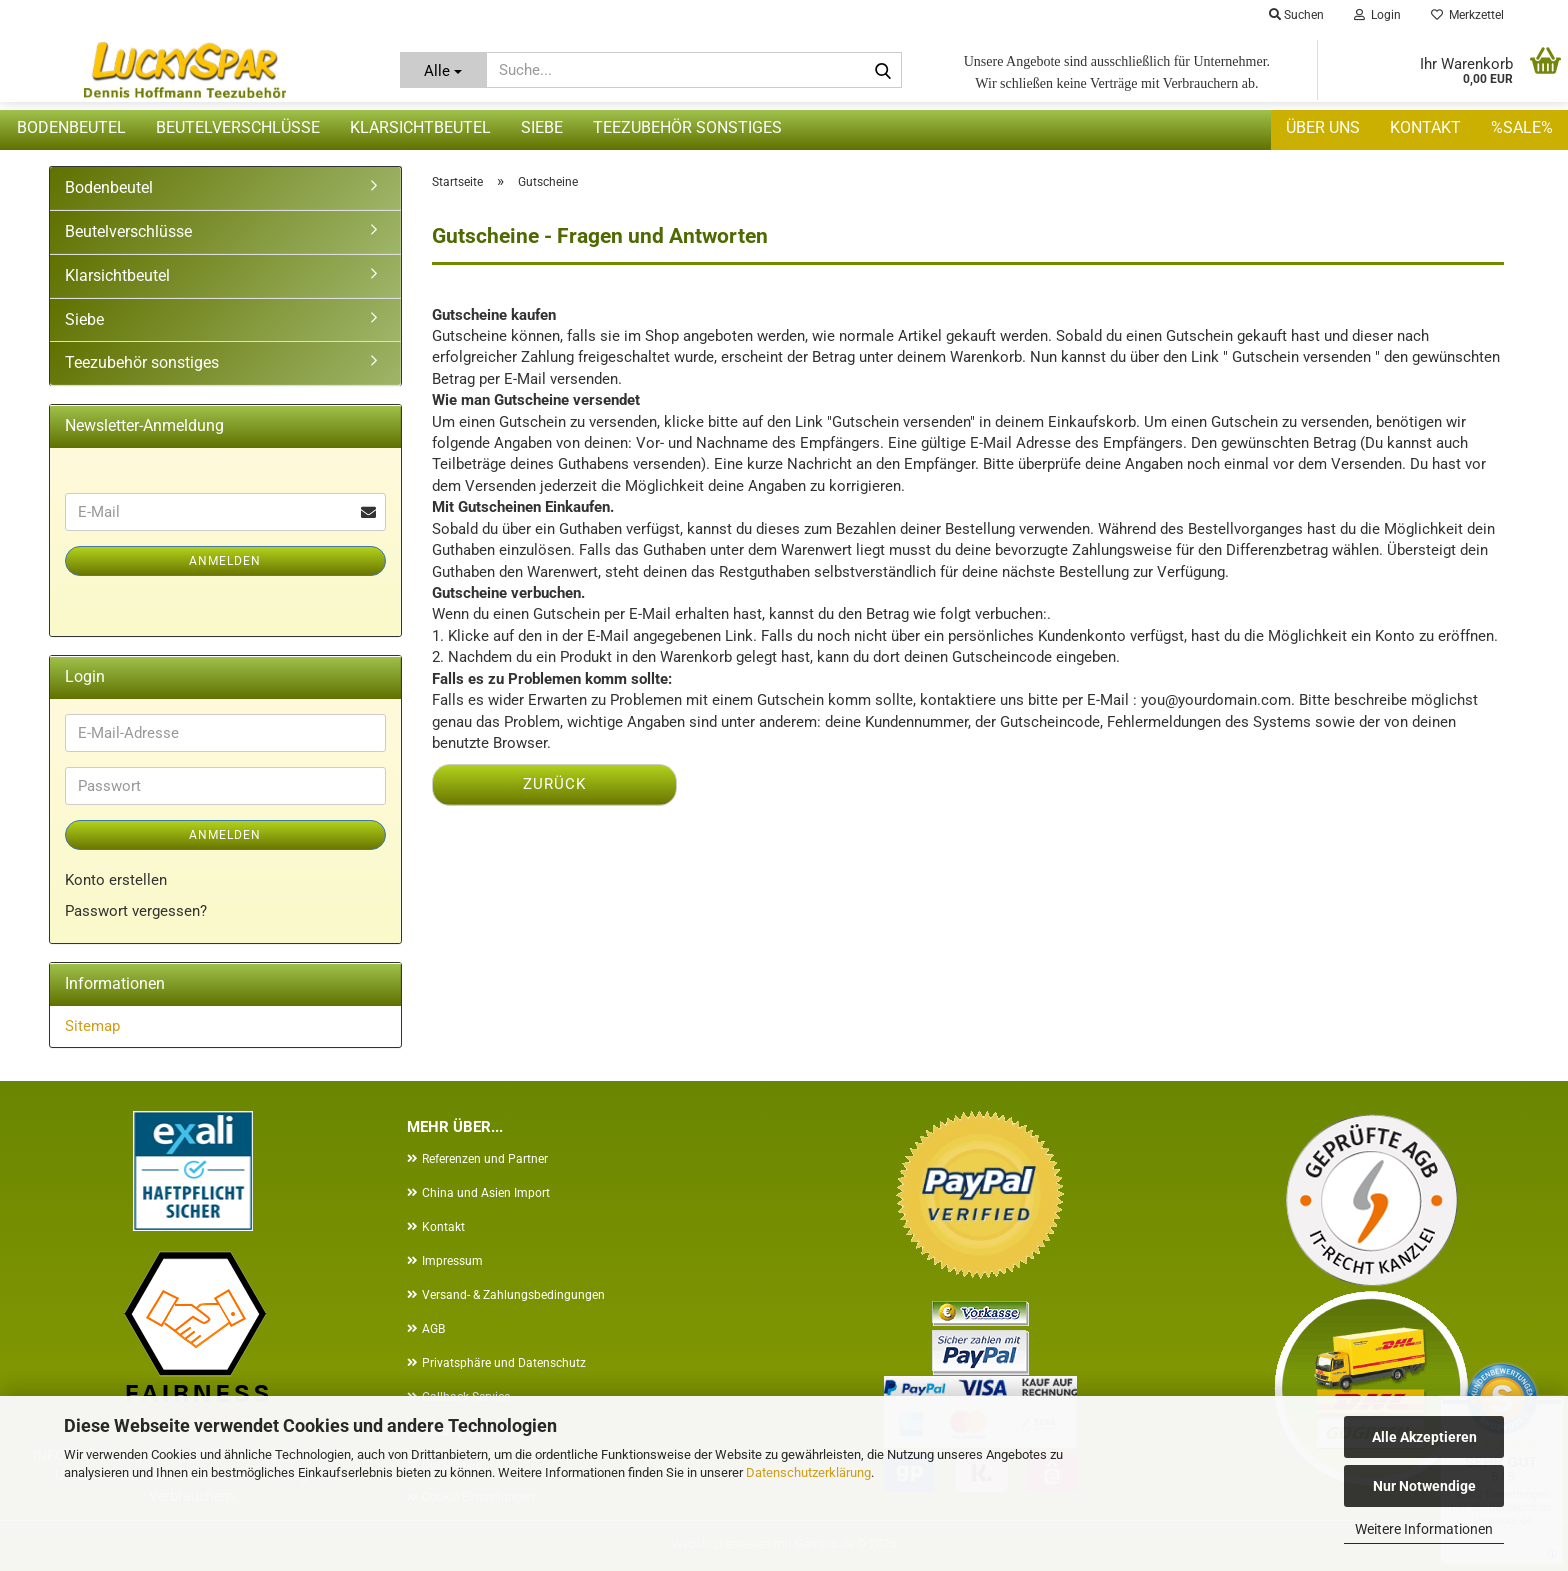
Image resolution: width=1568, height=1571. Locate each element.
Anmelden (225, 561)
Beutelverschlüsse (238, 127)
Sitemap (92, 1026)
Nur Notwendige (1424, 1486)
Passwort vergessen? (136, 911)
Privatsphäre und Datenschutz (504, 1363)
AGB (433, 1329)
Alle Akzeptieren (1424, 1437)
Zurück (554, 784)
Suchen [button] (1296, 15)
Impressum (452, 1261)
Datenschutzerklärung (808, 1472)
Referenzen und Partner (485, 1159)
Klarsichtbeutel (420, 127)
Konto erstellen (116, 880)
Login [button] (1377, 15)
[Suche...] (443, 70)
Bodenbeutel (71, 127)
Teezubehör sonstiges (687, 127)
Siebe (542, 127)
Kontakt (1425, 127)
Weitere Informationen (1424, 1529)
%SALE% (1522, 127)
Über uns (1323, 127)
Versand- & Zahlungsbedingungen (513, 1295)
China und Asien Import (486, 1193)
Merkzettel (1467, 15)
